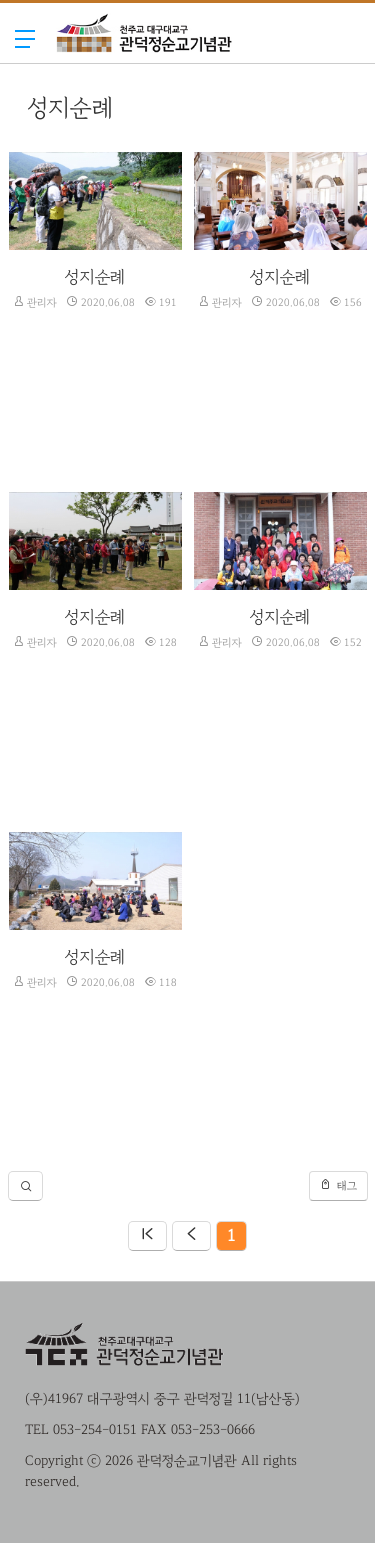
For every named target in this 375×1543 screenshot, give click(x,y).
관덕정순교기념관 (144, 73)
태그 (338, 1185)
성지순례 (95, 276)
